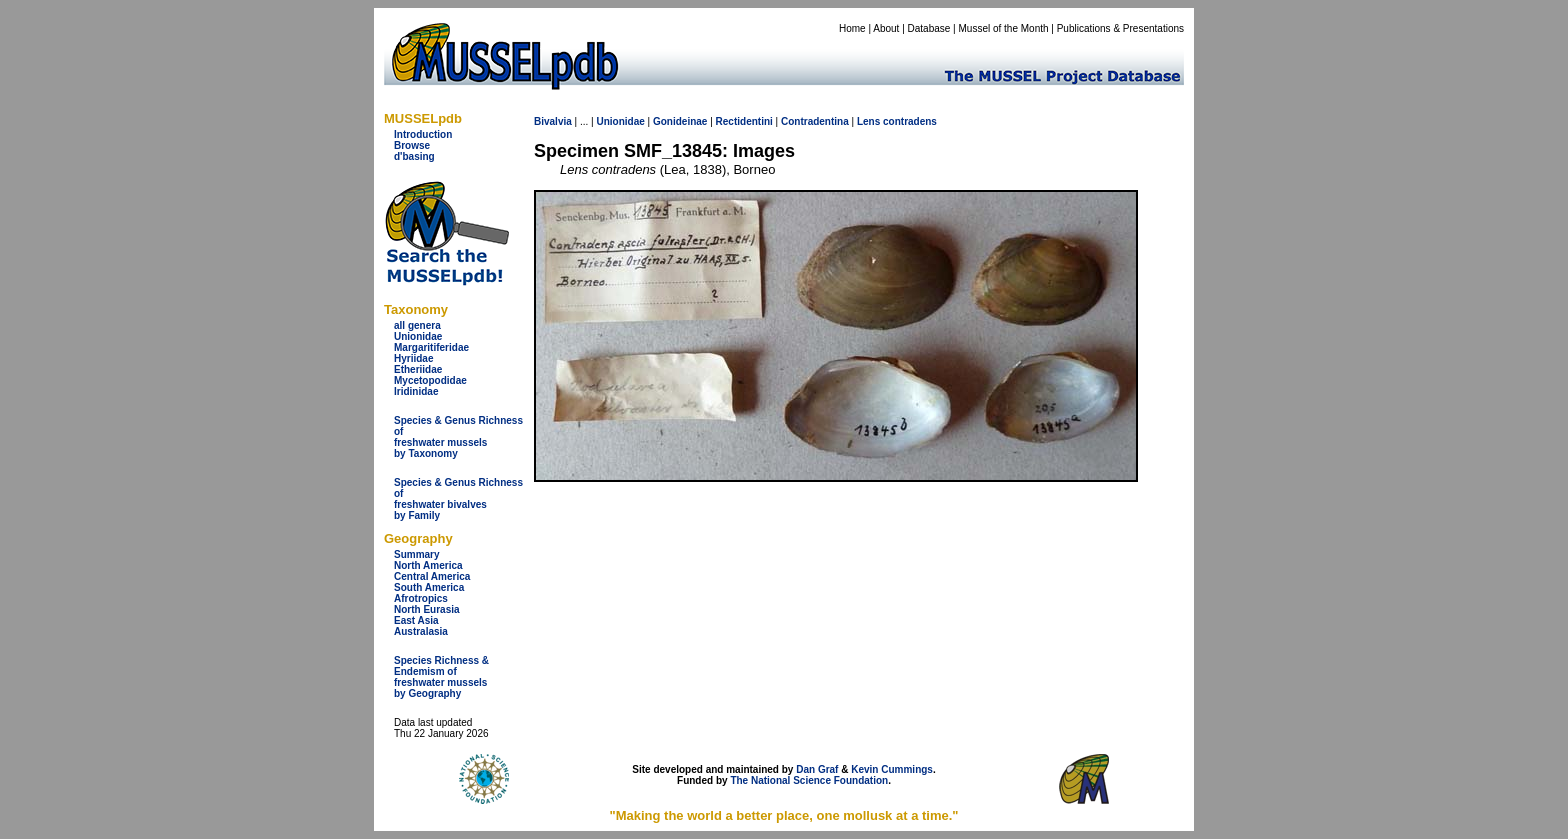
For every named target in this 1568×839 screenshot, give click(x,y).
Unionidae (418, 336)
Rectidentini (744, 121)
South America (429, 587)
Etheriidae (418, 369)
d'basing (414, 156)
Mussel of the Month (1004, 28)
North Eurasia (427, 609)
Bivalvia (553, 121)
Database (929, 28)
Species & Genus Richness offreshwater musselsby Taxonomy (458, 437)
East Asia (416, 620)
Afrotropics (421, 598)
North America (428, 565)
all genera (417, 325)
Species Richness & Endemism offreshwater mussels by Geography (441, 677)
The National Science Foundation (809, 780)
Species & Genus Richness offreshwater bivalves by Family (458, 499)
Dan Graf (817, 769)
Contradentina (815, 121)
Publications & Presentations (1120, 28)
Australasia (421, 631)
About (886, 28)
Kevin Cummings (892, 769)
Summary (417, 554)
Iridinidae (416, 391)
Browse (412, 145)
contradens (910, 121)
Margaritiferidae (431, 347)
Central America (432, 576)
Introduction (423, 134)
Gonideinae (680, 121)
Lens (868, 121)
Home (852, 28)
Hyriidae (413, 358)
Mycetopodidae (430, 380)
